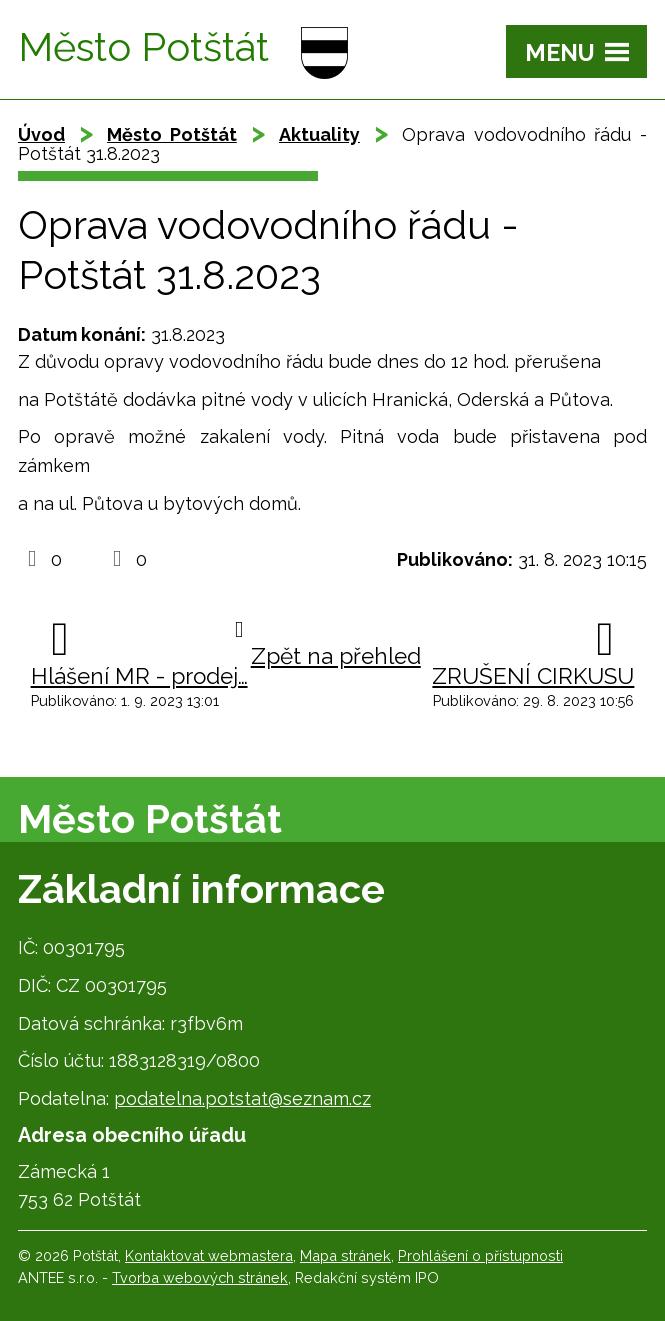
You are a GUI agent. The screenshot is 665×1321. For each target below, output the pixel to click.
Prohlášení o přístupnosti (480, 1255)
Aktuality (319, 134)
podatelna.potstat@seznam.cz (242, 1098)
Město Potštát (172, 134)
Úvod (41, 134)
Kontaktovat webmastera (209, 1255)
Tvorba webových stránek (200, 1277)
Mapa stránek (345, 1255)
